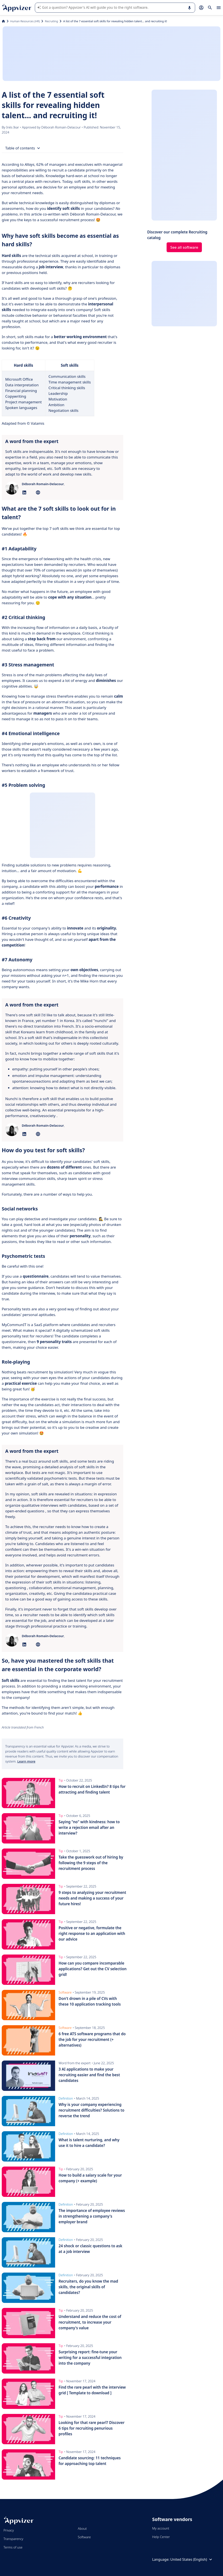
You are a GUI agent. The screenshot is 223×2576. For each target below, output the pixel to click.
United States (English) (191, 2559)
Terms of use (12, 2547)
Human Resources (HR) (25, 21)
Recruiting (51, 21)
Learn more (26, 1761)
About (82, 2528)
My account (160, 2528)
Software (84, 2537)
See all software (184, 247)
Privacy (8, 2530)
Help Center (161, 2537)
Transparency (13, 2539)
